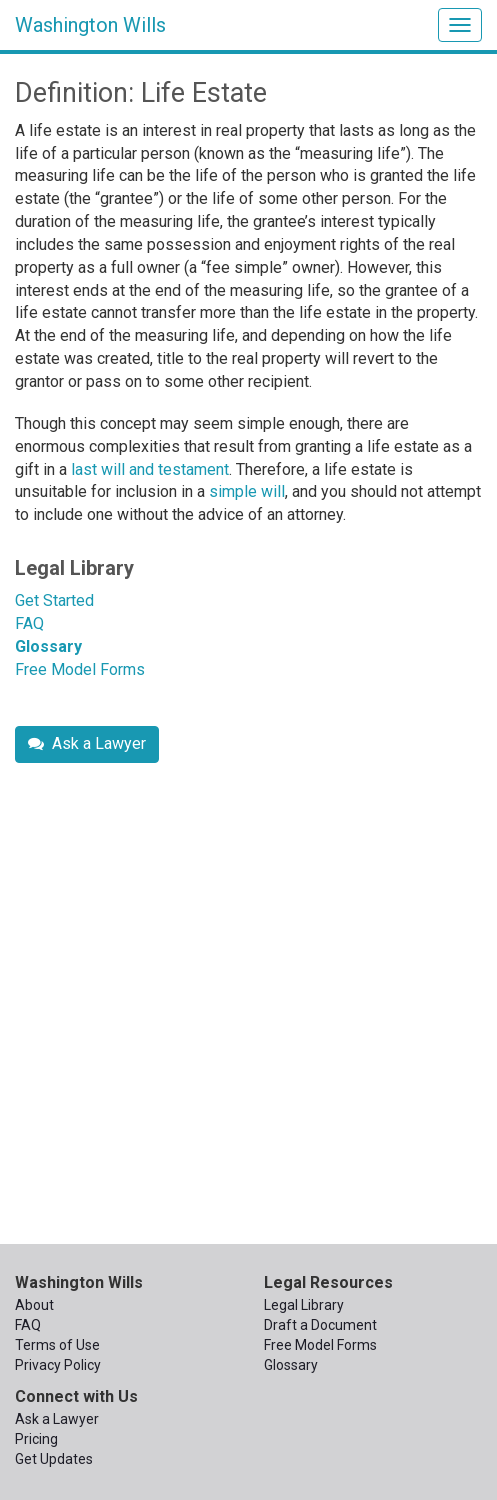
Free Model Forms (80, 669)
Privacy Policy (58, 1365)
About (34, 1305)
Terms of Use (57, 1345)
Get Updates (54, 1459)
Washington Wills (90, 25)
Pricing (36, 1439)
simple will (247, 491)
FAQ (29, 623)
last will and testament (150, 469)
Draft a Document (320, 1325)
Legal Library (74, 568)
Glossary (48, 646)
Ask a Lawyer (87, 743)
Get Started (54, 600)
